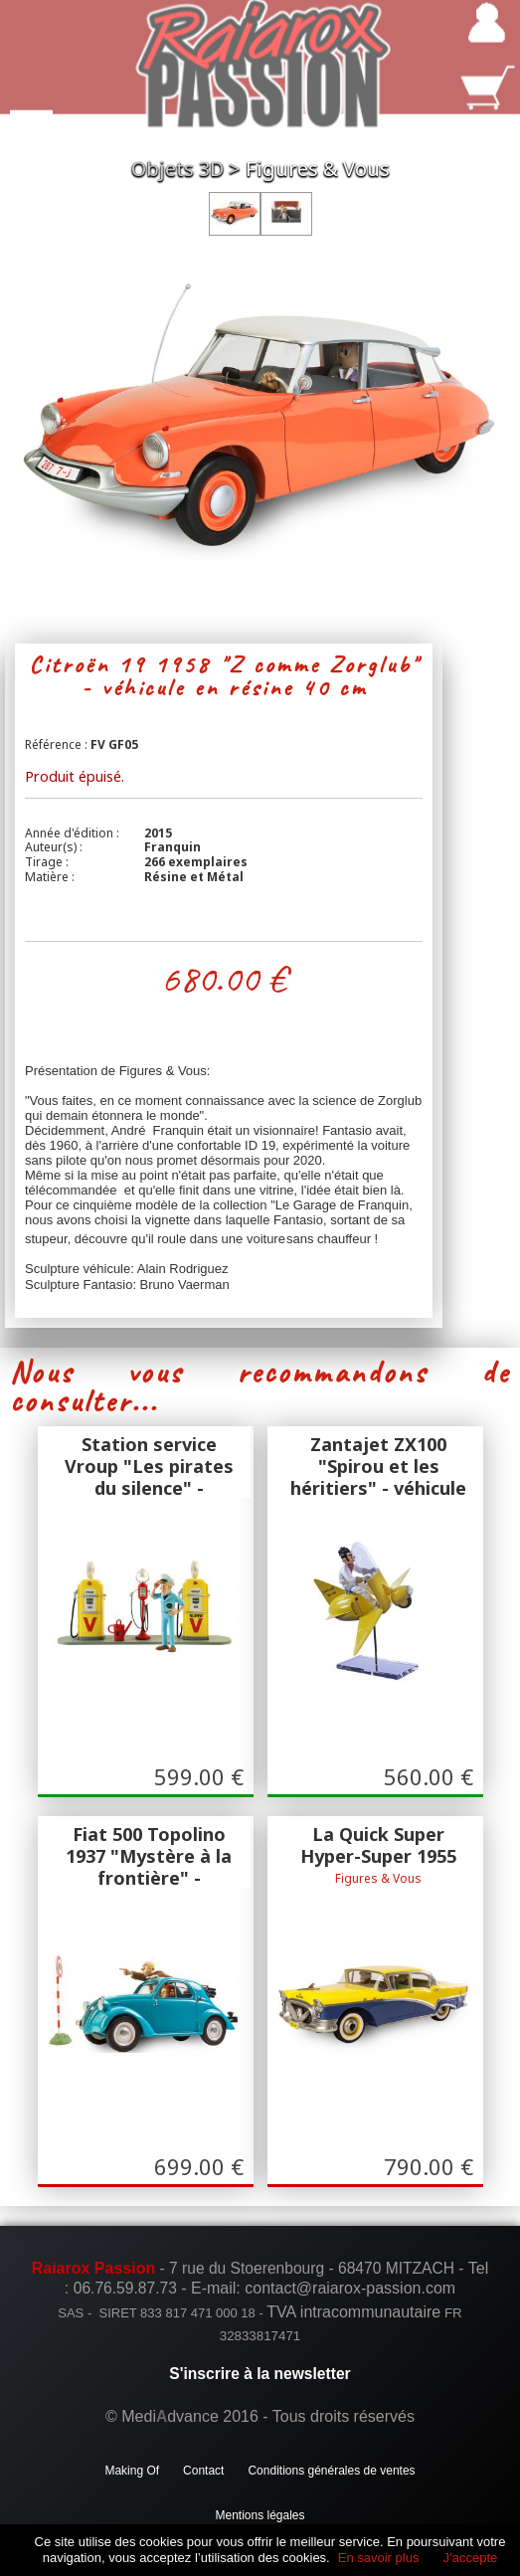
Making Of (131, 2471)
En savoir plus (379, 2557)
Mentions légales (259, 2515)
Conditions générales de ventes (331, 2471)
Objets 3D (177, 168)
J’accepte (469, 2557)
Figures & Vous (318, 168)
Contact (203, 2471)
